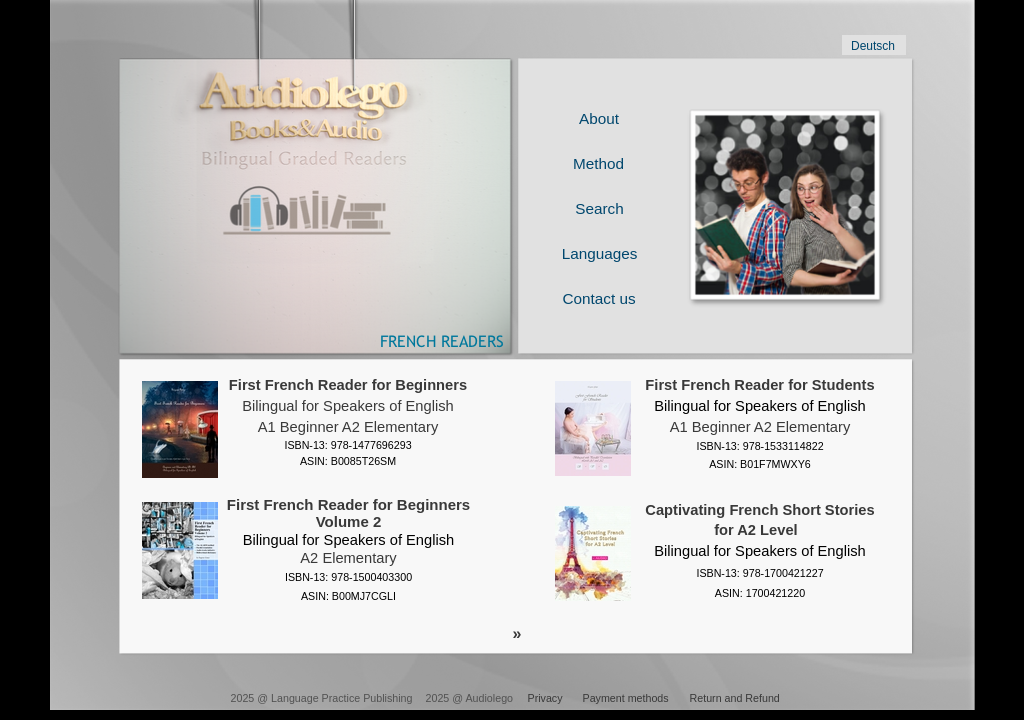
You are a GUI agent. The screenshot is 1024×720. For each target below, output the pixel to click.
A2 (309, 558)
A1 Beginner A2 (309, 427)
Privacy (545, 698)
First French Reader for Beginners (348, 385)
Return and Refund (735, 698)
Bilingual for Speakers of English (347, 406)
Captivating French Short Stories (759, 510)
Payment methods (626, 698)
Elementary (401, 427)
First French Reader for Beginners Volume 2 (348, 522)
